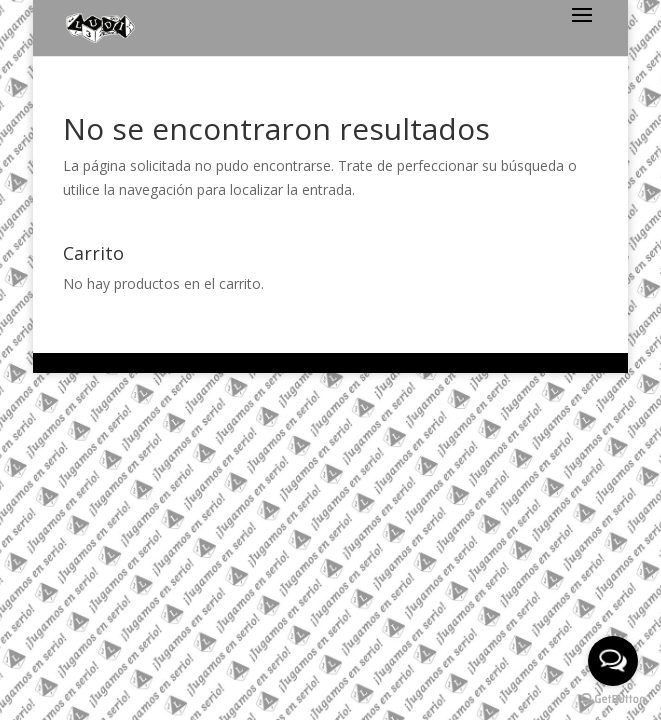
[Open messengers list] (613, 661)
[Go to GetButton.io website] (613, 699)
